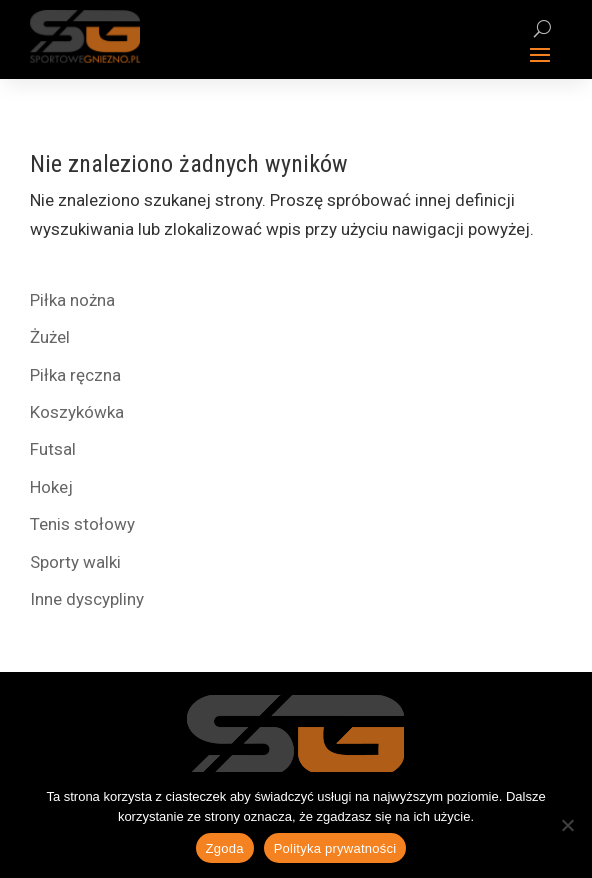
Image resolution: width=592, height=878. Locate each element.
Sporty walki (75, 562)
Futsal (53, 449)
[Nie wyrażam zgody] (567, 825)
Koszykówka (77, 412)
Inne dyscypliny (87, 599)
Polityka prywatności (335, 848)
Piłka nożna (72, 300)
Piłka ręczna (75, 375)
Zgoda (225, 848)
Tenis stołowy (82, 524)
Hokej (51, 487)
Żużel (50, 337)
